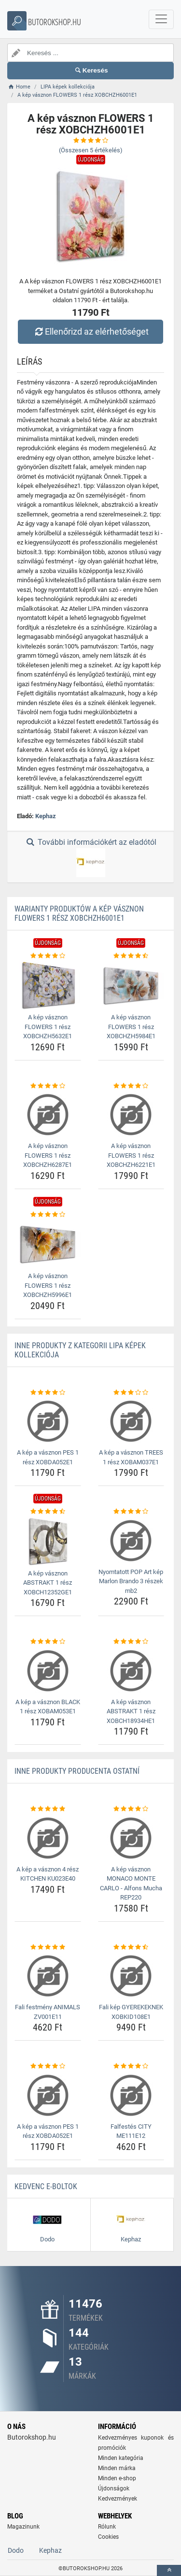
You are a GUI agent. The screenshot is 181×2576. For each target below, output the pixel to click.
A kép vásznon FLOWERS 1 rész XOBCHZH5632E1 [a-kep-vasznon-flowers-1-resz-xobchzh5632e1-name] (47, 1027)
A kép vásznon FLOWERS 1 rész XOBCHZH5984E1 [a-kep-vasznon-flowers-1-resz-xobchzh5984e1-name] (131, 1027)
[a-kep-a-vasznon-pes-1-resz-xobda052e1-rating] (48, 1393)
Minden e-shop (117, 2478)
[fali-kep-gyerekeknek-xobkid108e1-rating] (131, 1947)
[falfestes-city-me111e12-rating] (131, 2066)
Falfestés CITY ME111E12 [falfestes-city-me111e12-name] (131, 2131)
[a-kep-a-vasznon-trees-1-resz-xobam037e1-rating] (131, 1393)
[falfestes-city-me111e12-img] (131, 2095)
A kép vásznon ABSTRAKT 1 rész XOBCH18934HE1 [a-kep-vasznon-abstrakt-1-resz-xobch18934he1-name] (131, 1711)
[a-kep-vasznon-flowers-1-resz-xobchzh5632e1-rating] (48, 956)
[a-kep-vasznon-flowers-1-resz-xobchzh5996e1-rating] (48, 1215)
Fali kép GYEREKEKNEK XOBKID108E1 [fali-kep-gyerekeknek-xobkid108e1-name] (131, 2011)
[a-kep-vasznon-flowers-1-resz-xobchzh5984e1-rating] (131, 956)
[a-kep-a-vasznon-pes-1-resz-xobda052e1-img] (48, 1421)
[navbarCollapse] (161, 19)
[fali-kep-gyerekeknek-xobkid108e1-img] (131, 1976)
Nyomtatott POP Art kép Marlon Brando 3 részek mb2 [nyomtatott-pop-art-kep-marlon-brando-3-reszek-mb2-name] (130, 1581)
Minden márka (117, 2468)
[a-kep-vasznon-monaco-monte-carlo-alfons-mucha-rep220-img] (131, 1838)
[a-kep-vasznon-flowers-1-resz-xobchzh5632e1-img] (48, 985)
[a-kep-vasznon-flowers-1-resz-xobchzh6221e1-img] (131, 1114)
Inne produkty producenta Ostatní (76, 1771)
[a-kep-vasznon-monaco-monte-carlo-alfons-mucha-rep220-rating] (131, 1809)
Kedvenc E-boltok (45, 2186)
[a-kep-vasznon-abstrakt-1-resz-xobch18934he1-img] (131, 1671)
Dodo (16, 2550)
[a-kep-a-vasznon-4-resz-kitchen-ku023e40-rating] (48, 1809)
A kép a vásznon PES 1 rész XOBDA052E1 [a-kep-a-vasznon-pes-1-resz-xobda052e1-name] (48, 1457)
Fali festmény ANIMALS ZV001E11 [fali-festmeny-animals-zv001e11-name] (47, 2011)
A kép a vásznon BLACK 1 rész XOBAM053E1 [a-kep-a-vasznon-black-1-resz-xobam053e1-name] (47, 1706)
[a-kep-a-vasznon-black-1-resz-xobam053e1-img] (48, 1671)
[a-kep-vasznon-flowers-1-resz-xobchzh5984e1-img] (131, 985)
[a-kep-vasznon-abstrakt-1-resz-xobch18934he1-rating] (131, 1642)
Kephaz (45, 816)
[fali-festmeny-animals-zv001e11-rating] (48, 1947)
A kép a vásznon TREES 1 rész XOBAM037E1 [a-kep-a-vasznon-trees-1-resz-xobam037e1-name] (131, 1457)
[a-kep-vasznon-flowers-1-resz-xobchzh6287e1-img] (48, 1114)
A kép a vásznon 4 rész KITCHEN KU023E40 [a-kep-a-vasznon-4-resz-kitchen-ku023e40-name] (47, 1874)
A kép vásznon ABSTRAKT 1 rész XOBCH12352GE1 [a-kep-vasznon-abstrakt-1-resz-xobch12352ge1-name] (47, 1583)
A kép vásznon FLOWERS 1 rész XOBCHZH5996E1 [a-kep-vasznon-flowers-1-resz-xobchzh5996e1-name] (47, 1285)
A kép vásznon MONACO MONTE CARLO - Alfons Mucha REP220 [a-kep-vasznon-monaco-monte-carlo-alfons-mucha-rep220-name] (131, 1883)
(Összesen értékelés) (91, 150)
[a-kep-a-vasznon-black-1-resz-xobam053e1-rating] (48, 1642)
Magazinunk (23, 2526)
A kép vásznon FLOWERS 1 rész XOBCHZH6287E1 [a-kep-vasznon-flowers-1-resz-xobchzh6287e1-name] (47, 1155)
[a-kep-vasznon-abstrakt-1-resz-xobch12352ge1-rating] (48, 1511)
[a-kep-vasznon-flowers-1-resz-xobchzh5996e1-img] (48, 1244)
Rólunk (107, 2526)
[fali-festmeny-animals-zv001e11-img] (48, 1976)
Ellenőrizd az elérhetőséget (90, 331)
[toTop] (169, 2570)
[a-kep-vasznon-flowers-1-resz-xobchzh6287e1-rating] (48, 1086)
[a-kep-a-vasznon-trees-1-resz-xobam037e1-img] (131, 1421)
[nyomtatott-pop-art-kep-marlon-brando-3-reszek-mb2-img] (131, 1540)
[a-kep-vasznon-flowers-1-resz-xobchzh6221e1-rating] (131, 1086)
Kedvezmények (117, 2498)
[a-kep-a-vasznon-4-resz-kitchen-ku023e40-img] (48, 1838)
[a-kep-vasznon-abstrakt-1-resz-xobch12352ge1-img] (48, 1541)
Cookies (108, 2536)
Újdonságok (113, 2488)
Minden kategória (120, 2458)
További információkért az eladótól (90, 857)
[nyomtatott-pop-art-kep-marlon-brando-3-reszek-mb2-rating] (131, 1511)
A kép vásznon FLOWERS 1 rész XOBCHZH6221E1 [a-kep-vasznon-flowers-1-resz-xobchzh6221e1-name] (131, 1155)
